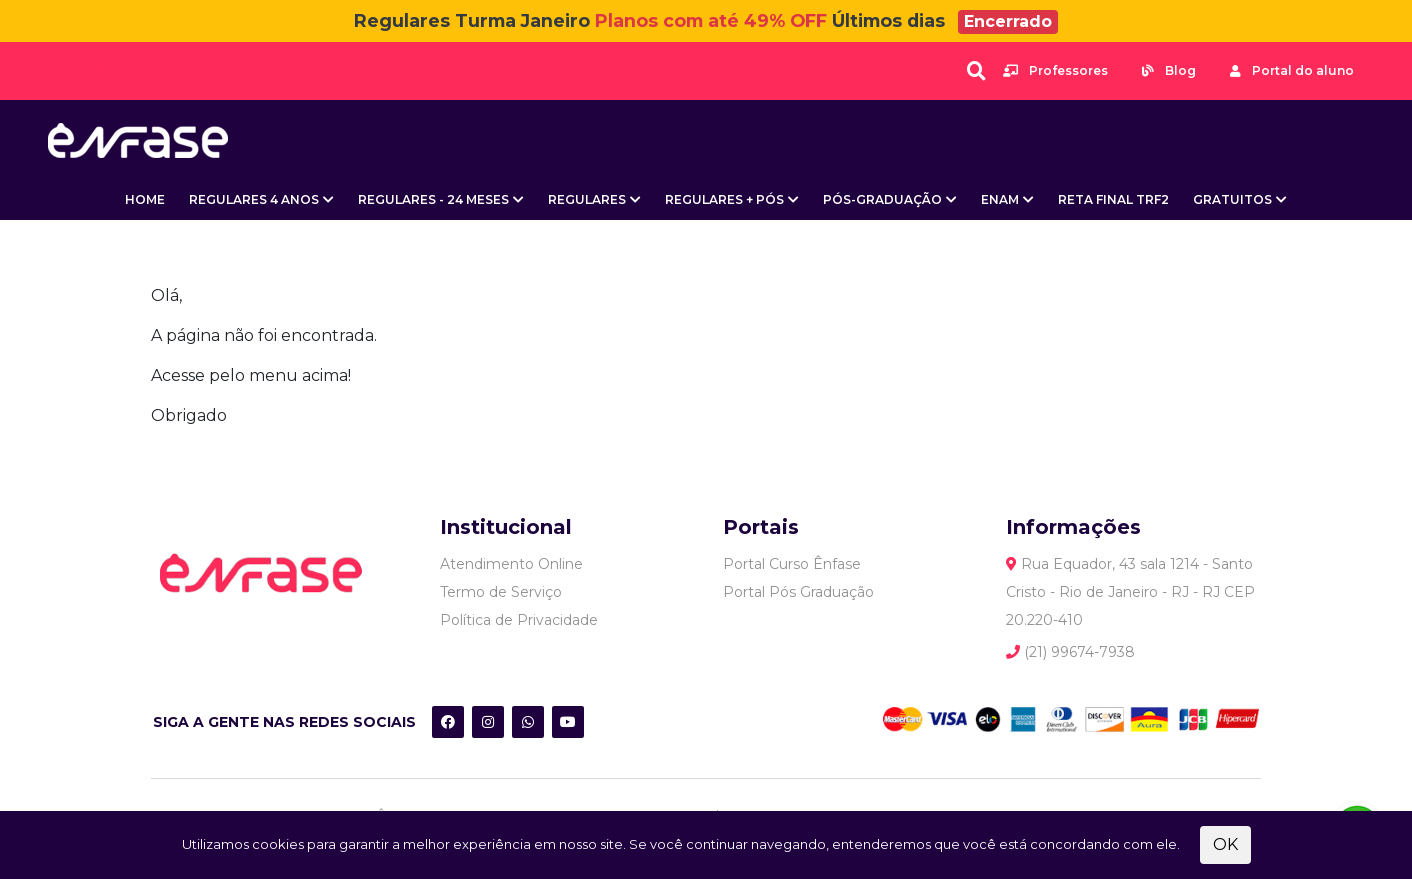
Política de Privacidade (519, 620)
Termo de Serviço (501, 592)
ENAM (1000, 199)
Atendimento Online (511, 564)
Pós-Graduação (882, 199)
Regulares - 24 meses (433, 199)
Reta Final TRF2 (1113, 199)
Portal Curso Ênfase (792, 564)
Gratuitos (1232, 199)
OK (1225, 844)
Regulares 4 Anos (254, 199)
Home (145, 199)
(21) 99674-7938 (1070, 652)
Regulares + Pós (724, 199)
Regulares (587, 199)
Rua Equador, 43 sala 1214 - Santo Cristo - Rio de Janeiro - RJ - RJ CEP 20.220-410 (1130, 592)
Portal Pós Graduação (798, 592)
